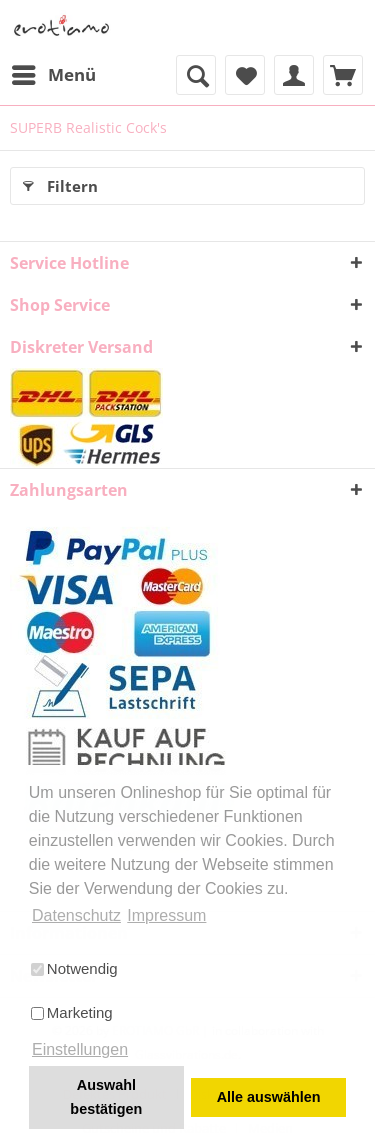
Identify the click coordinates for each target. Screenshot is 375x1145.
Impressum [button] (166, 915)
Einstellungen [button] (80, 1049)
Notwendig (74, 968)
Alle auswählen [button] (269, 1097)
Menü (54, 72)
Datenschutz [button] (76, 915)
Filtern (60, 183)
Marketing (72, 1012)
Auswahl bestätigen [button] (106, 1097)
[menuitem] (53, 75)
